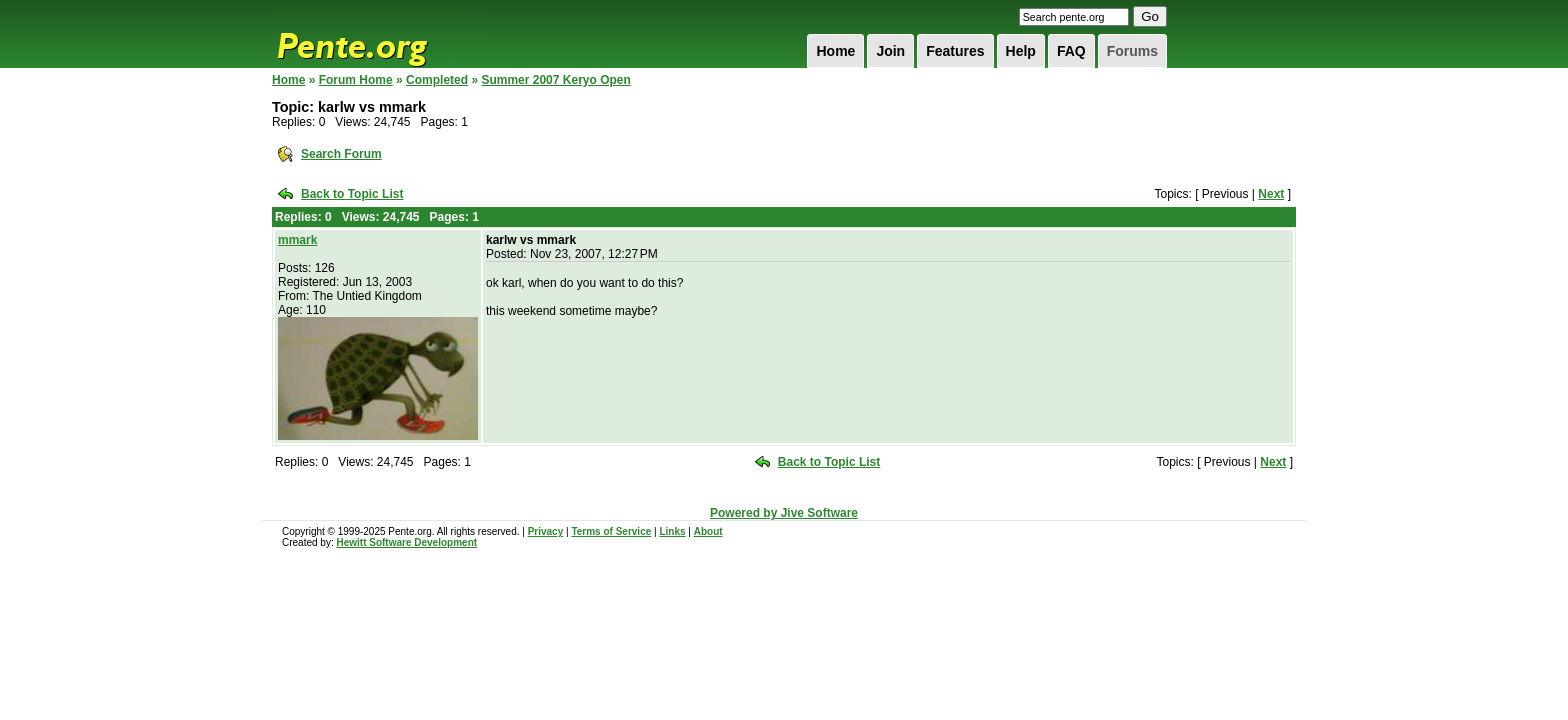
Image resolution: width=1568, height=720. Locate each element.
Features (955, 51)
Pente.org (378, 34)
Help (1021, 51)
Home (835, 51)
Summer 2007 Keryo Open (555, 80)
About (708, 531)
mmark (297, 240)
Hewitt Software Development (406, 542)
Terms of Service (611, 531)
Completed (437, 80)
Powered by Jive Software (784, 513)
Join (890, 51)
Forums (1132, 51)
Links (672, 531)
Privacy (546, 531)
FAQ (1071, 51)
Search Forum (341, 154)
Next (1271, 194)
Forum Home (356, 80)
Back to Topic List (352, 194)
